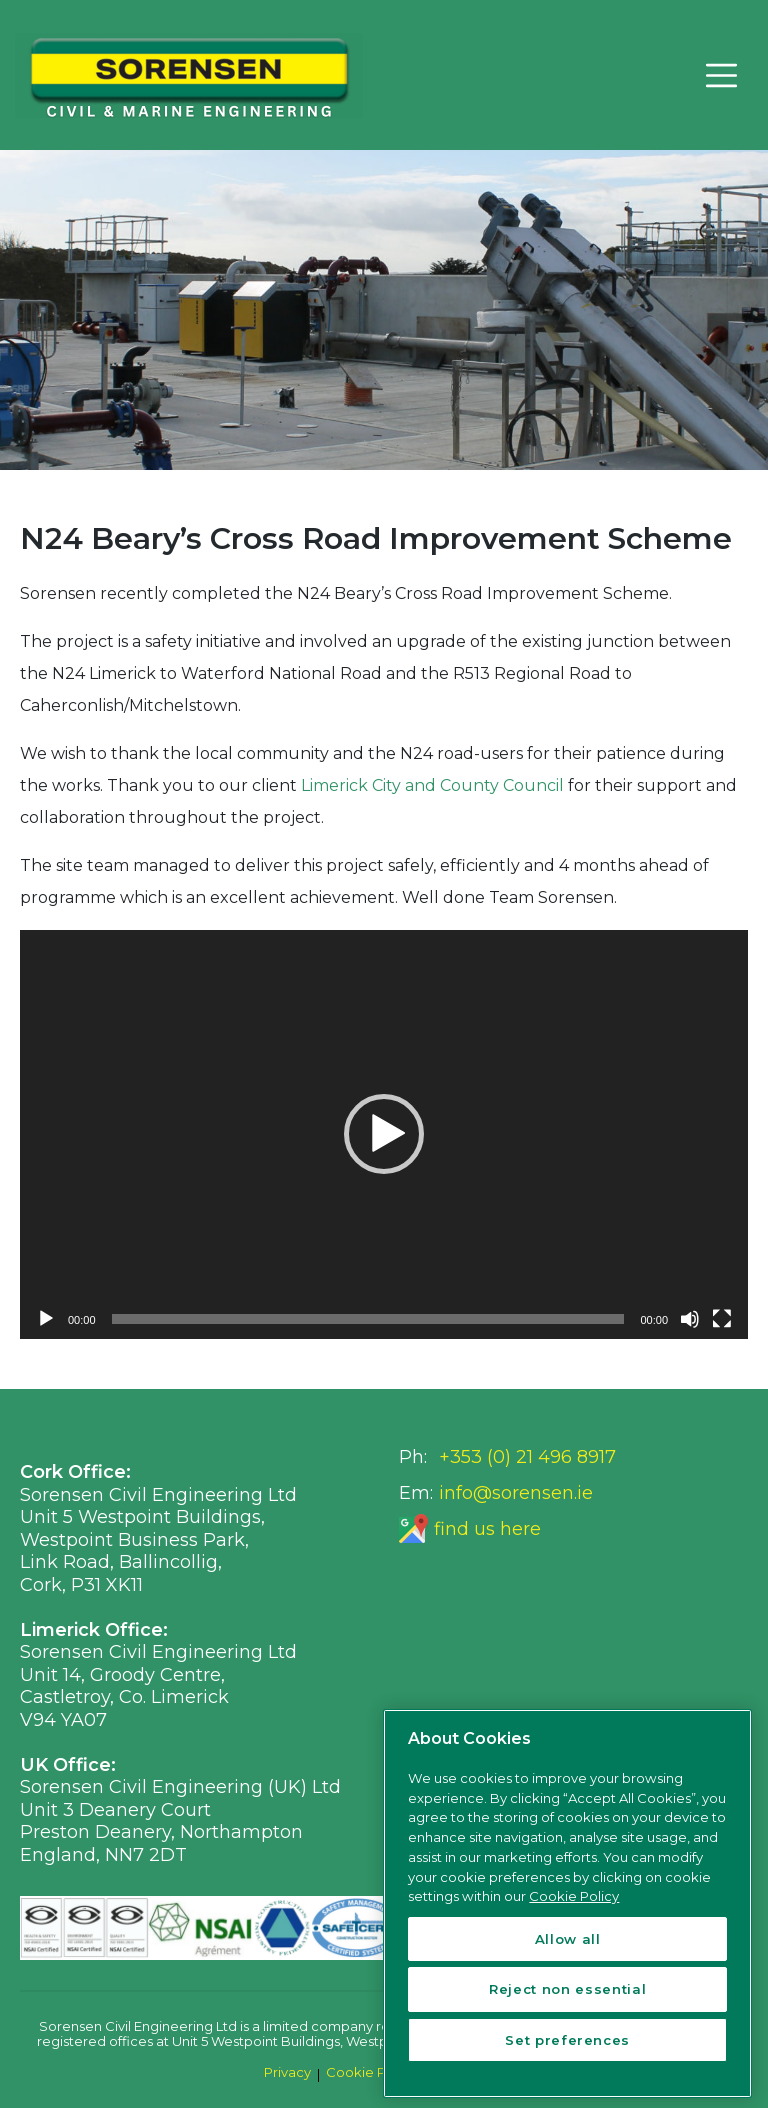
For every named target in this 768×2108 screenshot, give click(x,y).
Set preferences (567, 2040)
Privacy (287, 2072)
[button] (384, 1134)
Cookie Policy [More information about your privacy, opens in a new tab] (574, 1896)
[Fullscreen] (722, 1319)
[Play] (46, 1319)
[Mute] (690, 1319)
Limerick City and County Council (432, 785)
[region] (567, 1903)
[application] (384, 1134)
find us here (487, 1529)
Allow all (568, 1939)
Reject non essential (567, 1989)
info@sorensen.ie (516, 1493)
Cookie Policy (371, 2072)
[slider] (368, 1319)
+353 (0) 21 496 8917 (527, 1457)
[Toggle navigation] (721, 75)
